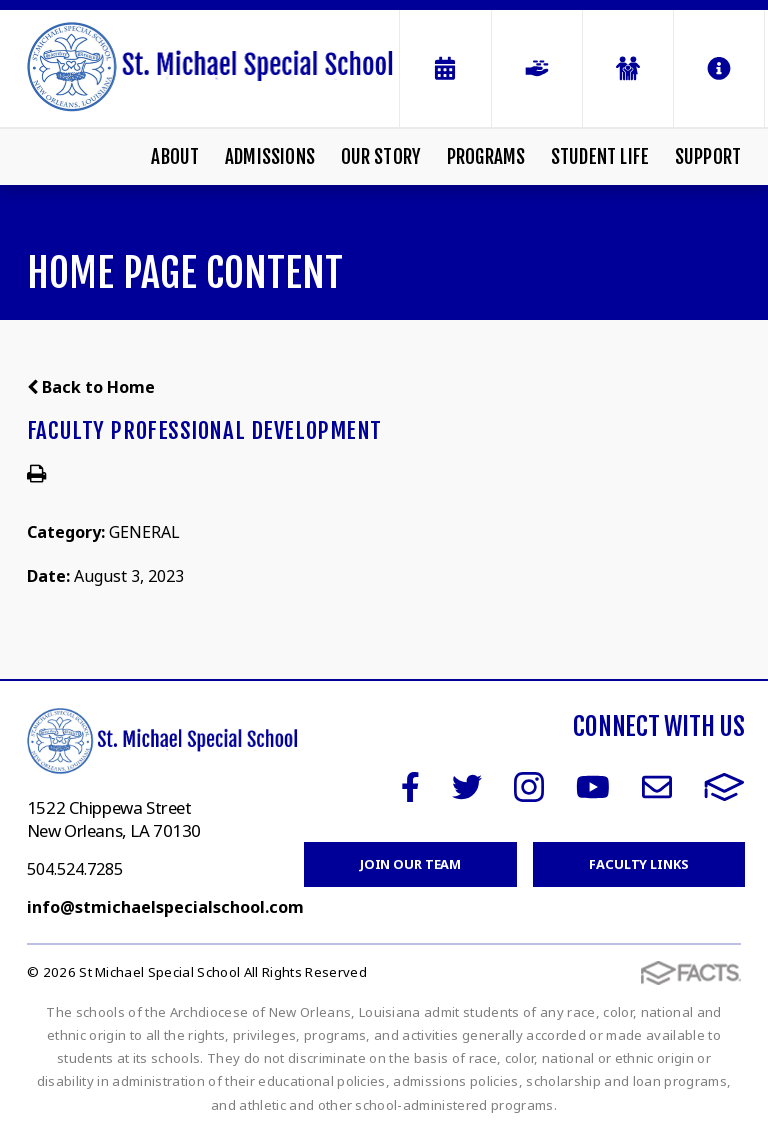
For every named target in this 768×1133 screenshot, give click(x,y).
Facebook (410, 787)
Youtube (593, 787)
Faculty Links (638, 864)
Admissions (270, 157)
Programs (486, 157)
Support (708, 157)
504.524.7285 (75, 869)
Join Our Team (410, 864)
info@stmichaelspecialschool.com (165, 907)
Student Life (600, 157)
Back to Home (91, 387)
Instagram (529, 787)
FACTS (724, 787)
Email (657, 787)
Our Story (381, 157)
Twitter (467, 787)
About (175, 157)
